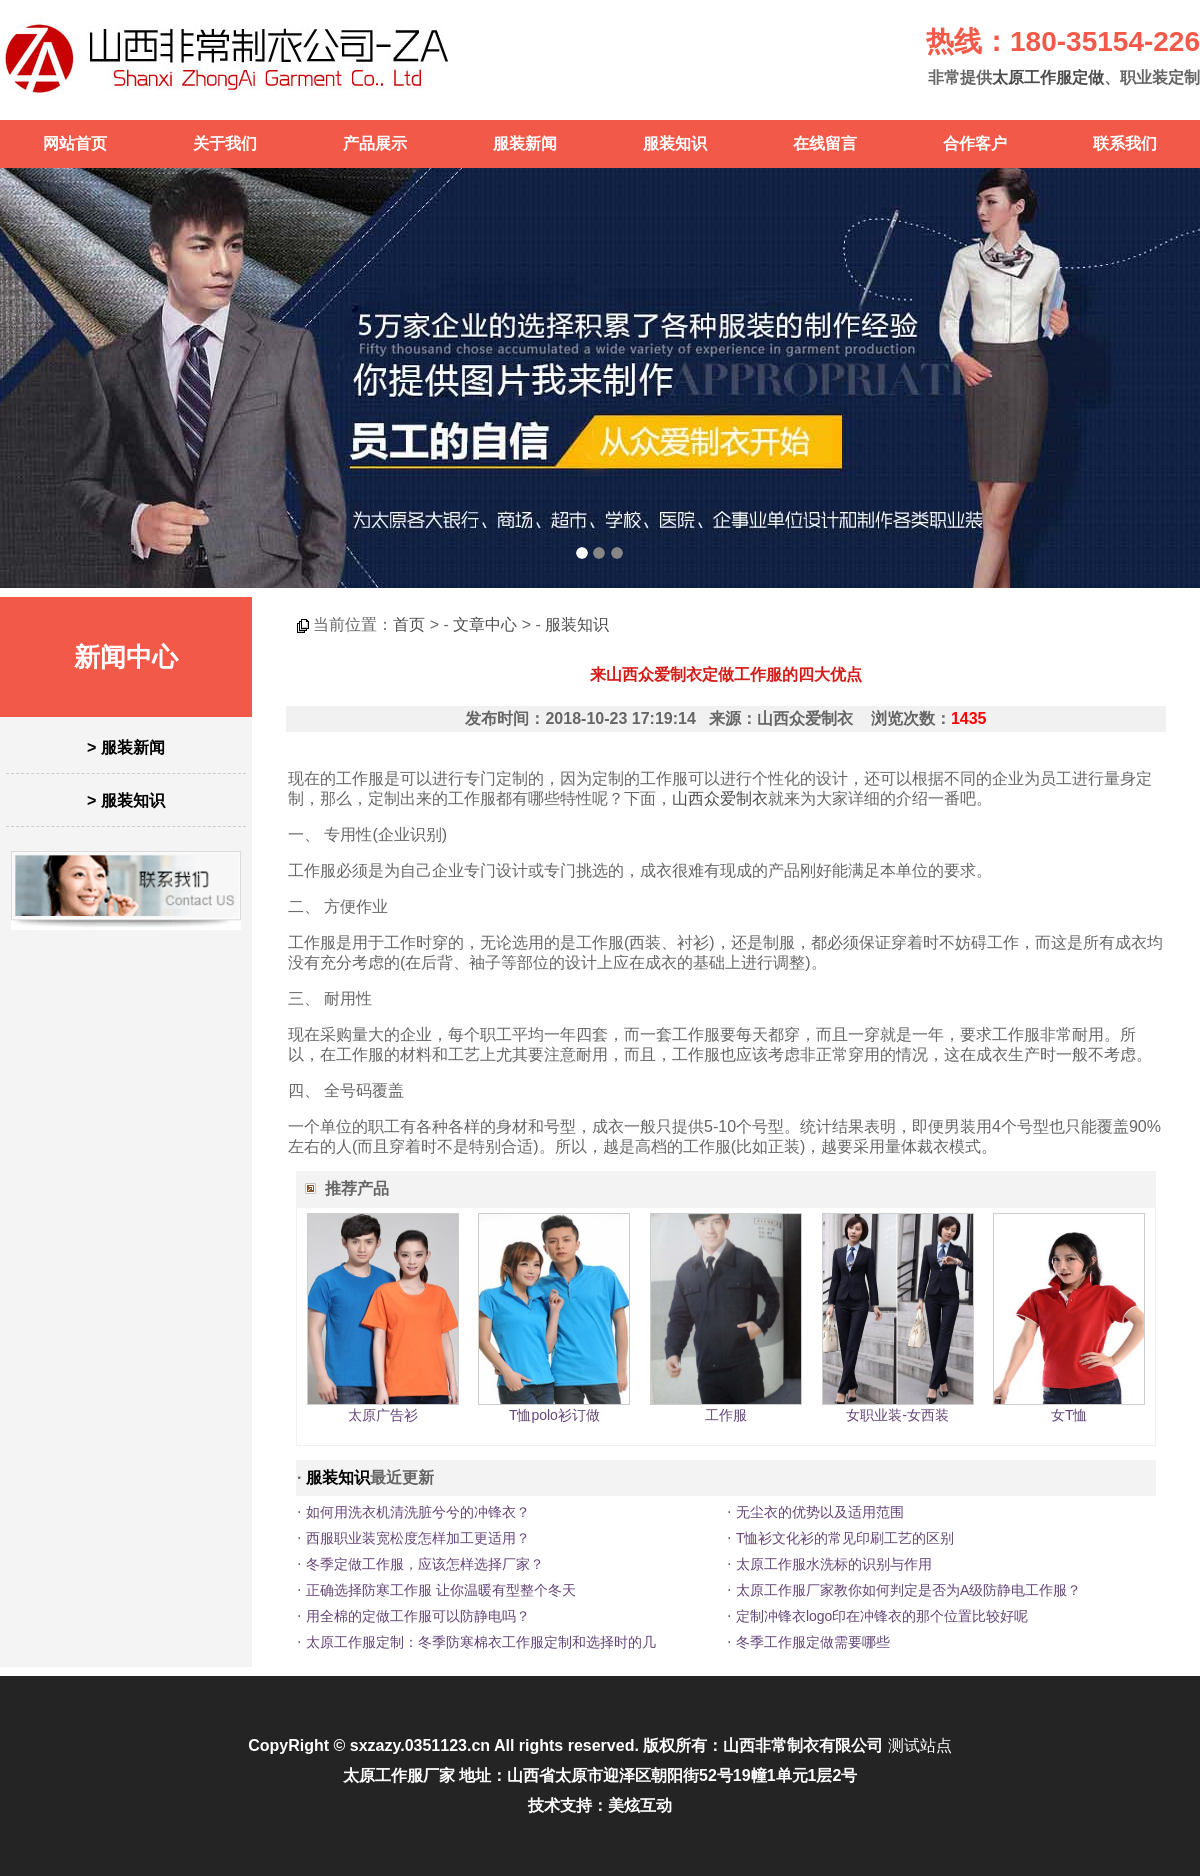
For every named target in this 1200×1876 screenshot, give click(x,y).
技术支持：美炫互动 (600, 1805)
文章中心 (485, 624)
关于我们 (225, 143)
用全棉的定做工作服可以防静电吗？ (418, 1616)
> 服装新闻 (126, 747)
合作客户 (975, 143)
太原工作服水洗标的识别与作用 (834, 1564)
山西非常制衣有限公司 (803, 1745)
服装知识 (675, 143)
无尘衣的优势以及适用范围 (820, 1512)
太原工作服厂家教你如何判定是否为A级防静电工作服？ (908, 1590)
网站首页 (75, 143)
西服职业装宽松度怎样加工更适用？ (418, 1538)
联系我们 (1125, 143)
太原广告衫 (383, 1415)
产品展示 (375, 143)
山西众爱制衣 (720, 798)
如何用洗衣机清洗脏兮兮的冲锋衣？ (418, 1512)
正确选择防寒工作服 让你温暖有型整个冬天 (441, 1590)
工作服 (726, 1415)
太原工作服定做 (1048, 77)
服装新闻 (525, 143)
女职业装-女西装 (897, 1415)
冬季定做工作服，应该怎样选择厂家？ (425, 1564)
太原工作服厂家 (399, 1775)
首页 (409, 624)
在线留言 (825, 143)
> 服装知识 (126, 800)
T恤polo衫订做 (554, 1415)
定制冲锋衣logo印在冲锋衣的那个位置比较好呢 (882, 1616)
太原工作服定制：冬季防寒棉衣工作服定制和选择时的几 (481, 1642)
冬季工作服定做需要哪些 (813, 1642)
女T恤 (1069, 1415)
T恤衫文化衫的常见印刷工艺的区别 (845, 1538)
